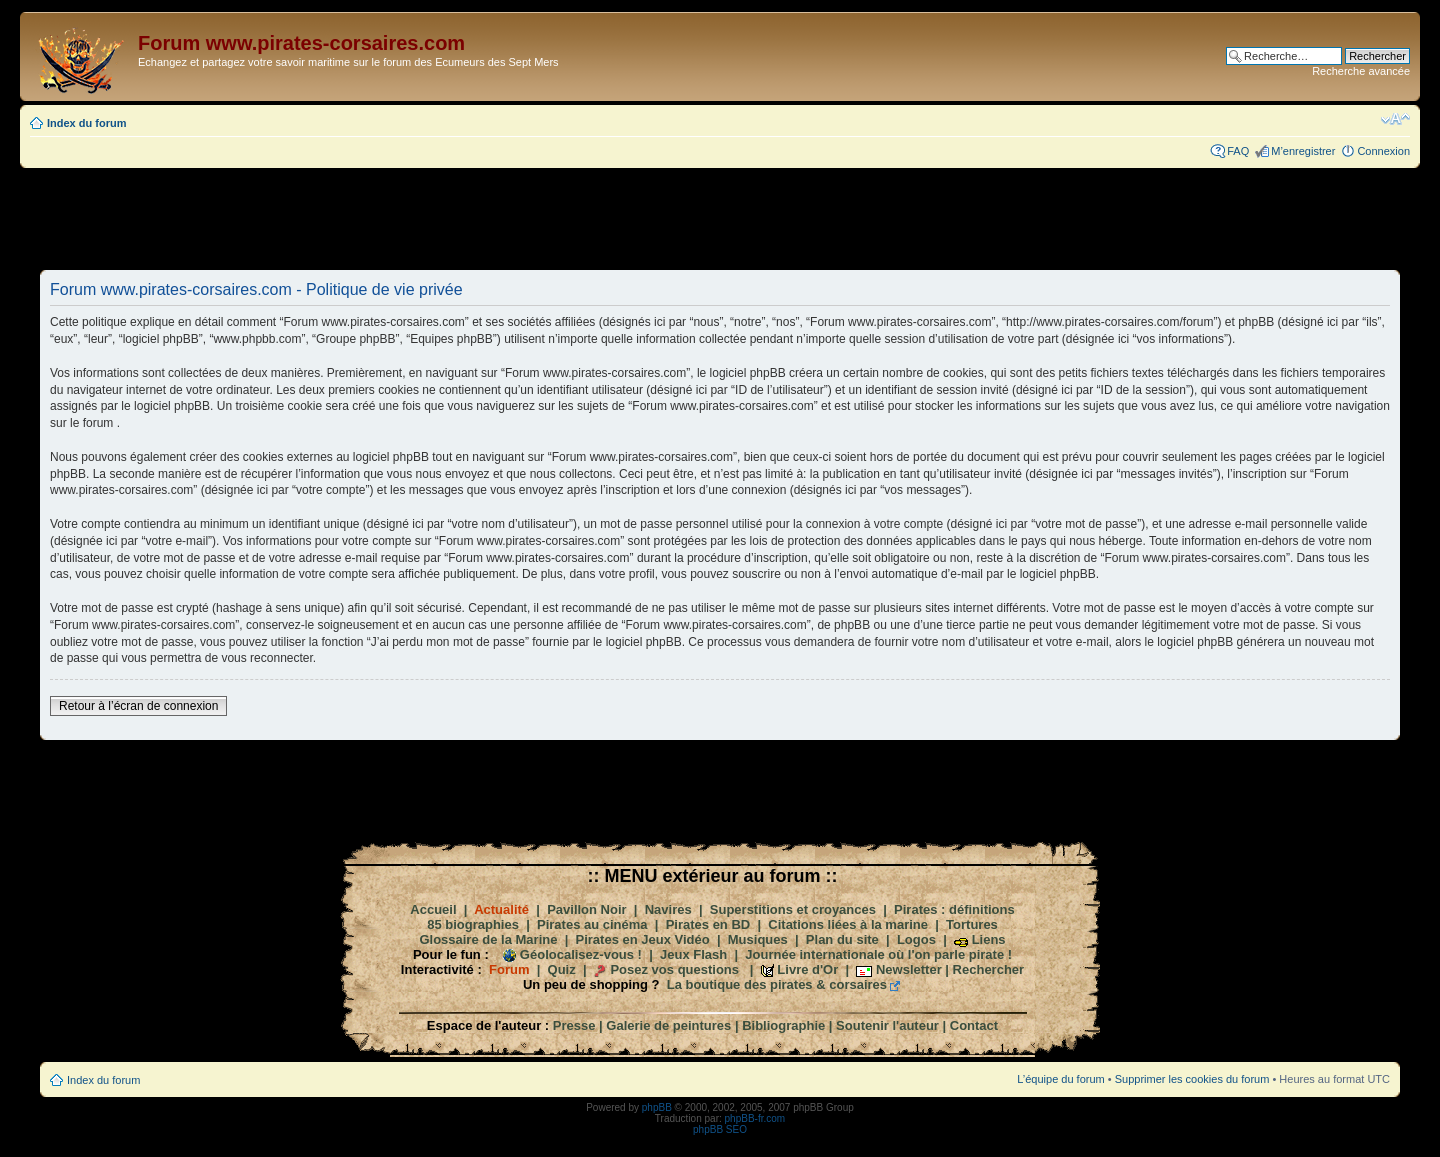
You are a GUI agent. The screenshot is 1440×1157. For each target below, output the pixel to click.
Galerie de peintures (668, 1025)
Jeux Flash (693, 954)
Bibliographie (783, 1025)
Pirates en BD (708, 924)
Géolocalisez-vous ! (581, 954)
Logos (916, 939)
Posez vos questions (674, 969)
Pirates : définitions (954, 909)
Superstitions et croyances (793, 909)
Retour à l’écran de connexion (138, 706)
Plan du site (842, 939)
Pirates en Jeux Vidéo (643, 939)
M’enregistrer (1303, 151)
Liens (989, 939)
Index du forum (86, 123)
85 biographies (473, 924)
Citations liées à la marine (848, 924)
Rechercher (989, 969)
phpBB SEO (720, 1129)
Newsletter (909, 969)
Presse (574, 1025)
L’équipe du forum (1060, 1079)
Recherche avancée (1361, 71)
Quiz (562, 969)
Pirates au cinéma (592, 924)
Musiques (758, 939)
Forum (509, 969)
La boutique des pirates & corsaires (777, 984)
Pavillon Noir (586, 909)
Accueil (433, 909)
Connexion (1383, 151)
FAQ (1238, 151)
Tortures (972, 924)
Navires (668, 909)
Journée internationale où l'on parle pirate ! (878, 954)
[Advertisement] (720, 218)
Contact (974, 1025)
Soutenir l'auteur (887, 1025)
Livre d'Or (807, 969)
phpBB (657, 1107)
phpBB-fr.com (755, 1118)
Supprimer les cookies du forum (1192, 1079)
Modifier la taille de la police (1395, 119)
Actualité (501, 909)
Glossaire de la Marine (488, 939)
